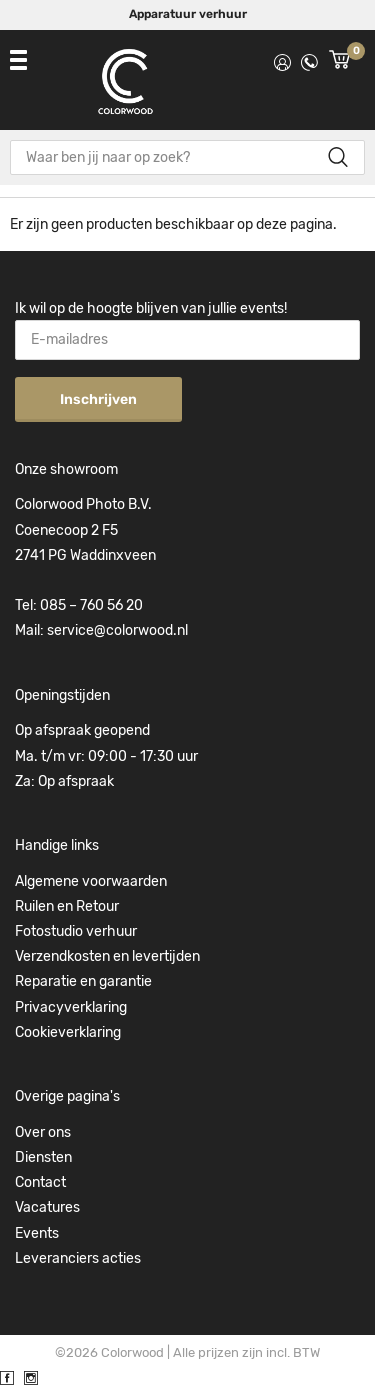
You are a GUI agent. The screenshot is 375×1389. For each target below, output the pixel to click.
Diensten (43, 1157)
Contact (40, 1182)
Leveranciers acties (78, 1258)
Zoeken (337, 157)
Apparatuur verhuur (188, 14)
